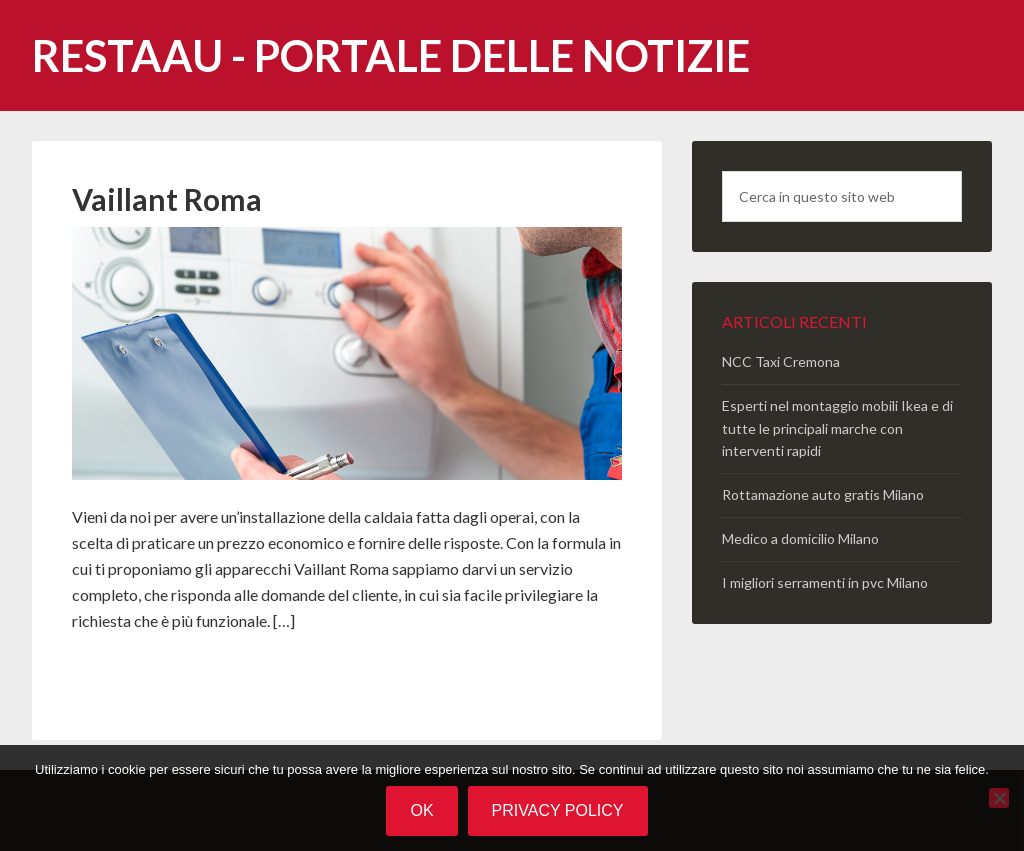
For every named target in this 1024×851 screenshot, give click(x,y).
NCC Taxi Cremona (781, 361)
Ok (421, 810)
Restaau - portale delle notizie (391, 55)
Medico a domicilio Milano (800, 538)
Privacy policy (558, 810)
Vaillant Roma (167, 199)
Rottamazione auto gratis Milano (823, 494)
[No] (999, 798)
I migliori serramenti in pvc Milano (825, 582)
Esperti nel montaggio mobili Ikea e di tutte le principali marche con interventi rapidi (837, 428)
